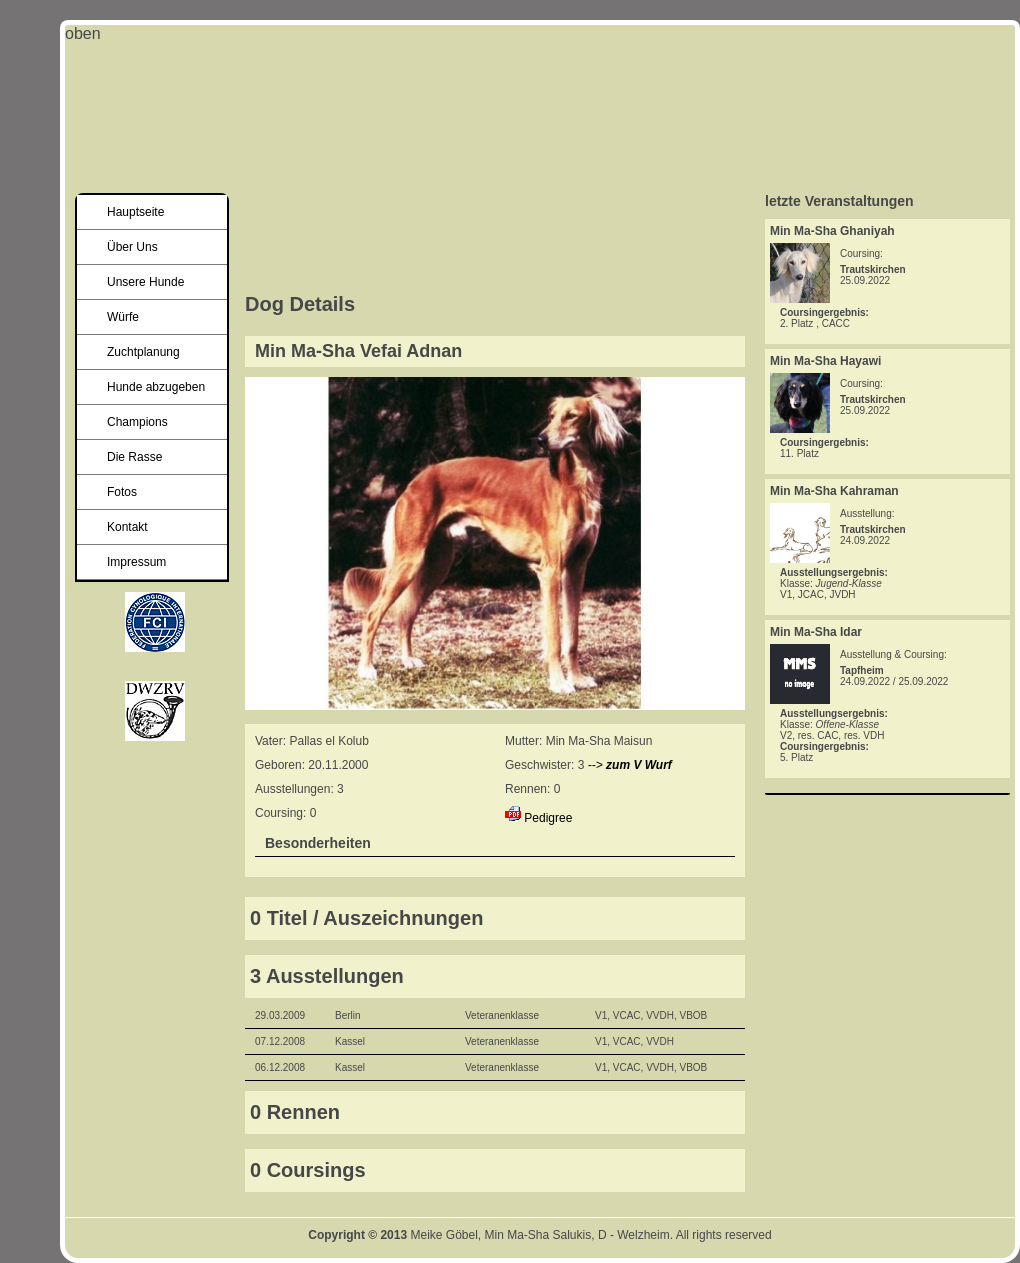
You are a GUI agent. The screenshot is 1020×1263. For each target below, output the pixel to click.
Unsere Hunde (145, 282)
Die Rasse (134, 457)
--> (630, 765)
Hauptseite (135, 212)
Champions (137, 422)
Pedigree (548, 818)
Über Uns (132, 247)
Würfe (123, 317)
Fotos (122, 492)
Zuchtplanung (143, 352)
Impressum (136, 562)
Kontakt (127, 527)
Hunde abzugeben (156, 387)
